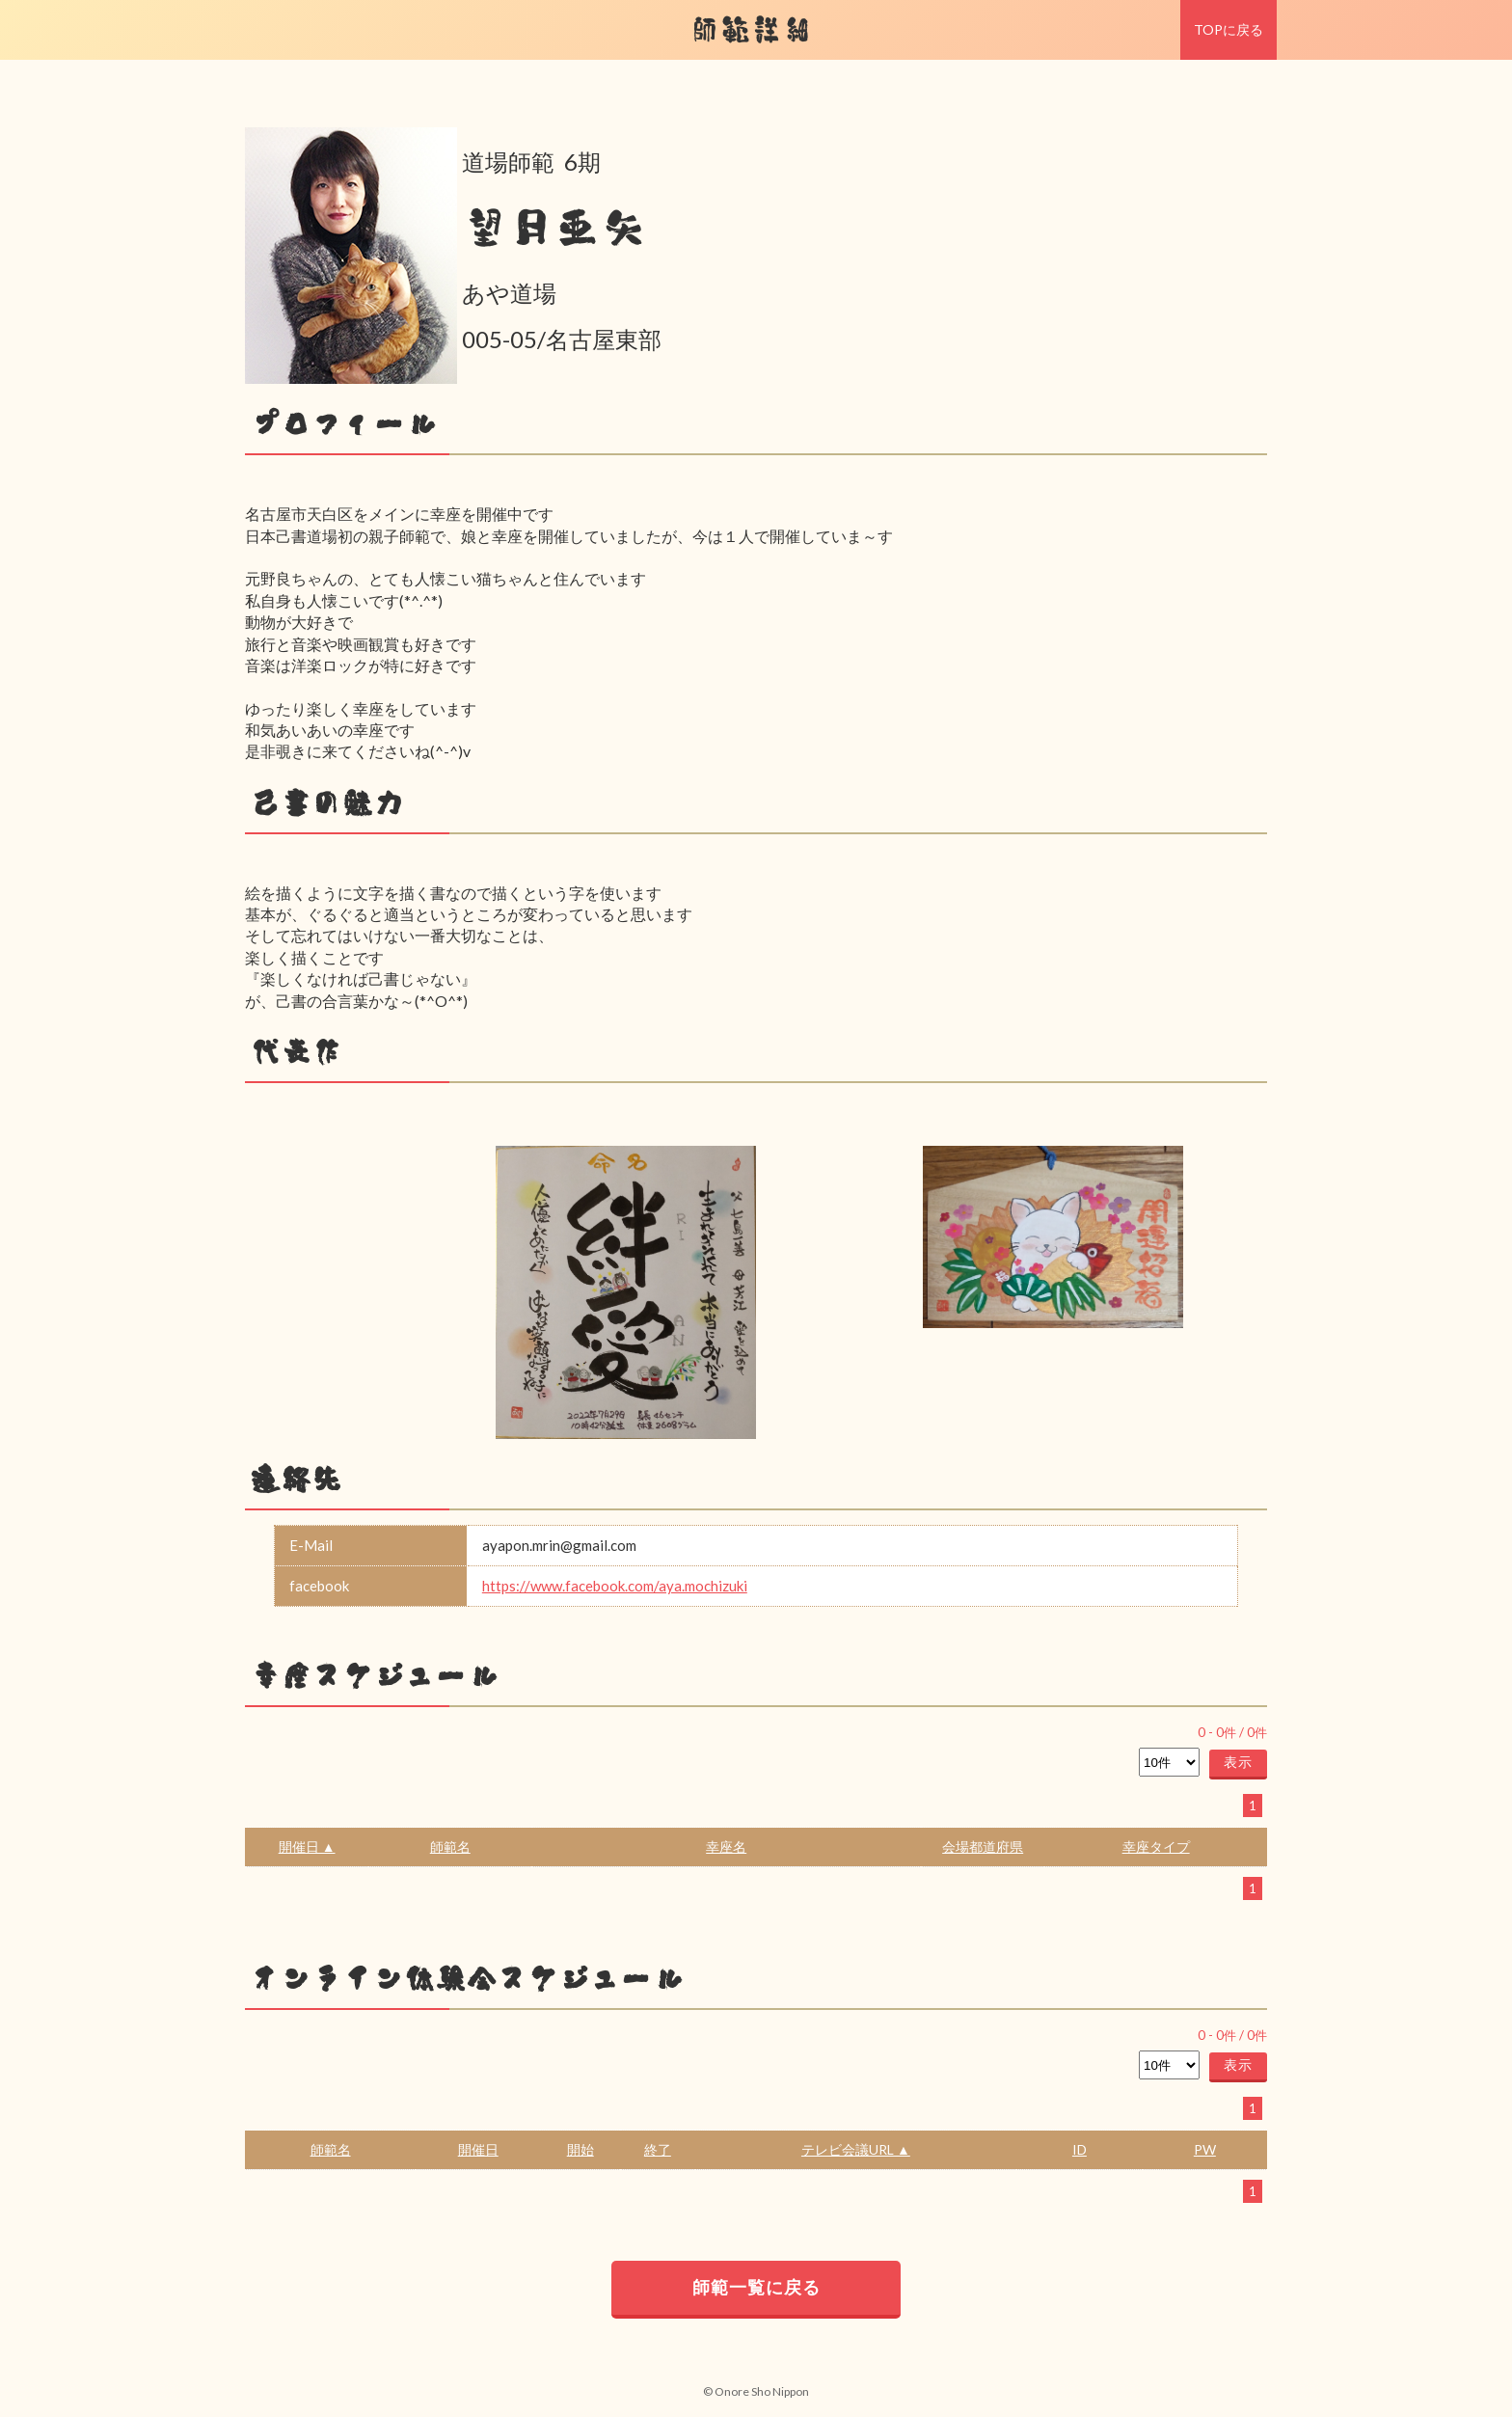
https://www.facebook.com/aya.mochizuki (614, 1585)
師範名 (450, 1846)
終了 (657, 2149)
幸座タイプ (1156, 1846)
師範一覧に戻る (756, 2286)
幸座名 (726, 1846)
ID (1079, 2149)
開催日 (478, 2149)
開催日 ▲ (307, 1846)
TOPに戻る (1228, 29)
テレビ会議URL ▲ (855, 2149)
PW (1205, 2149)
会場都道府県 (982, 1846)
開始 (580, 2149)
